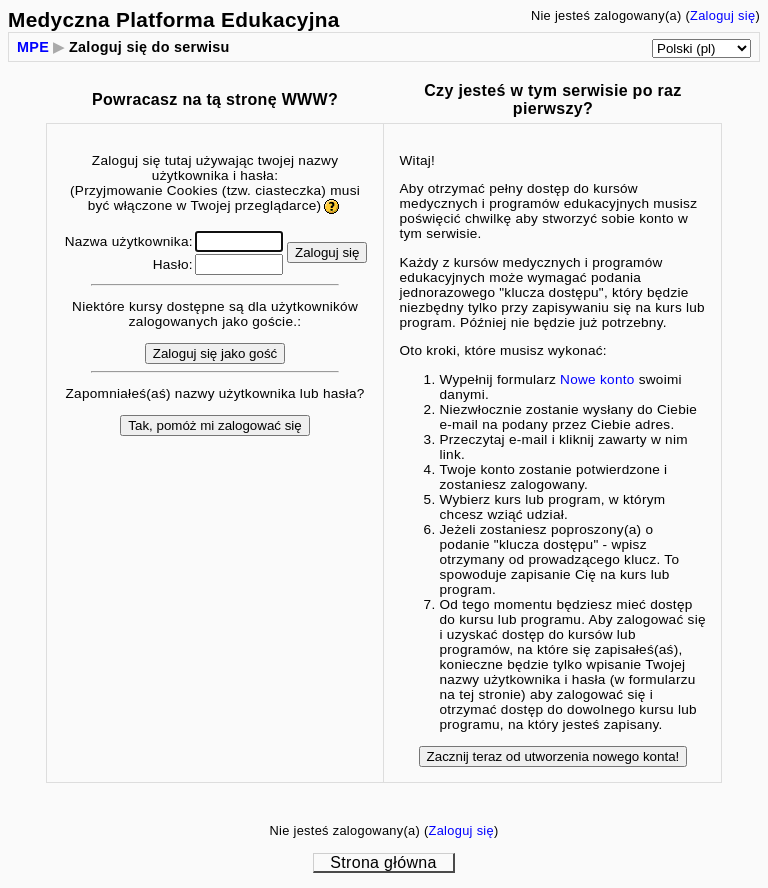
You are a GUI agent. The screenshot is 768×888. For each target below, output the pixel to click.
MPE (33, 47)
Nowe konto (597, 379)
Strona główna (383, 862)
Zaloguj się (722, 15)
